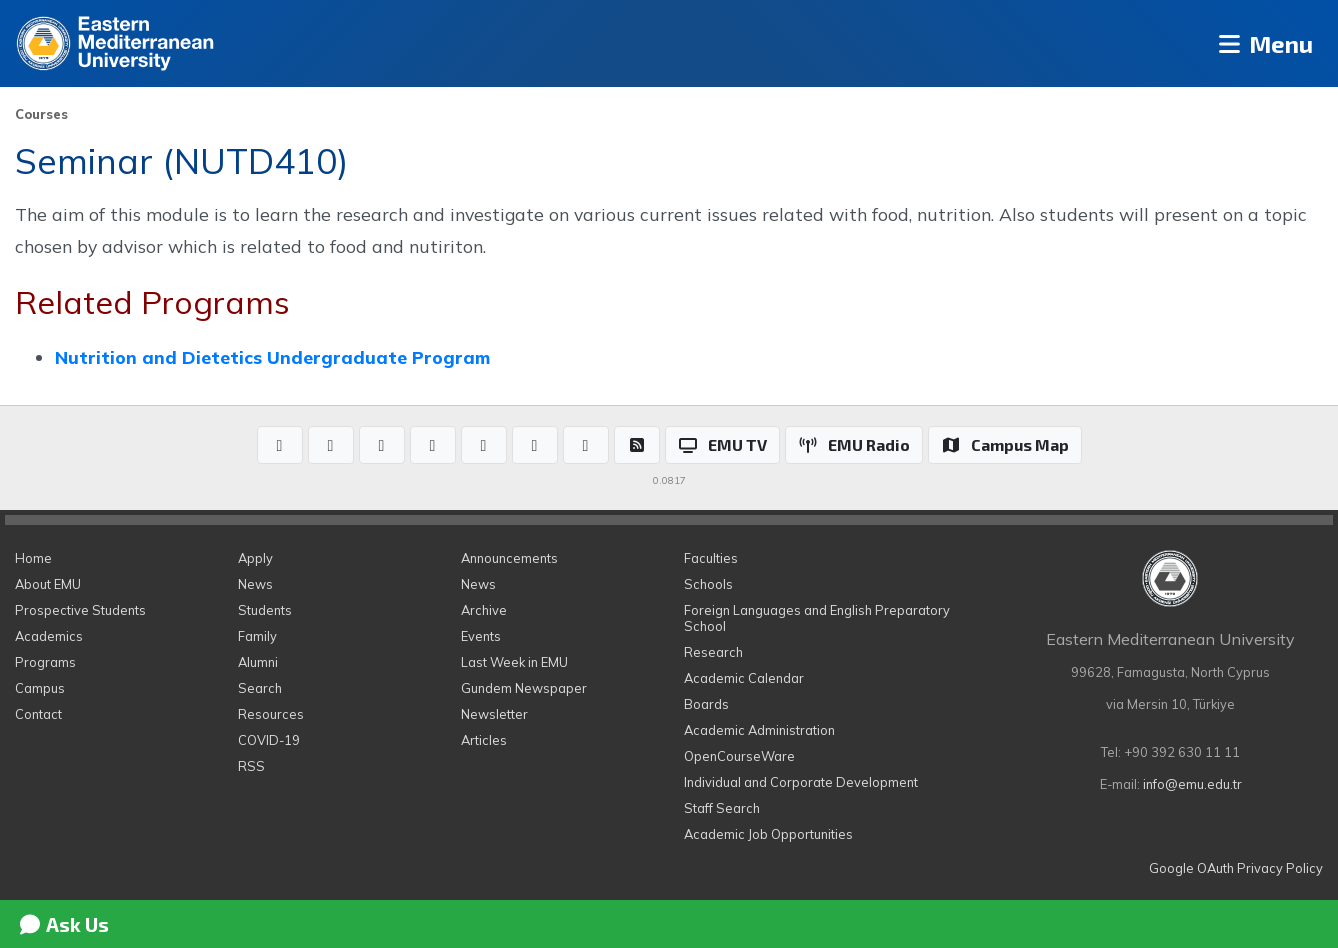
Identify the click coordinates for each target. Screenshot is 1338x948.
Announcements (509, 558)
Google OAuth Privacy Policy (1236, 868)
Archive (484, 610)
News (255, 584)
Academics (49, 636)
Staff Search (722, 808)
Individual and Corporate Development (801, 782)
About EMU (48, 584)
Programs (45, 662)
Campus (40, 688)
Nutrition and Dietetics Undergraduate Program (272, 357)
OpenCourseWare (739, 756)
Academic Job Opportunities (768, 834)
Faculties (711, 558)
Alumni (258, 662)
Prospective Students (80, 610)
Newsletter (494, 714)
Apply (255, 558)
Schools (708, 584)
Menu (1263, 43)
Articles (484, 740)
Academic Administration (759, 730)
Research (713, 652)
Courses (41, 114)
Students (265, 610)
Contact (38, 714)
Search (260, 688)
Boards (706, 704)
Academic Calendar (744, 678)
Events (481, 636)
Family (257, 636)
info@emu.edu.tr (1192, 784)
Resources (271, 714)
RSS (251, 766)
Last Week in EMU (514, 662)
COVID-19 (269, 740)
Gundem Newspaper (524, 688)
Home (33, 558)
